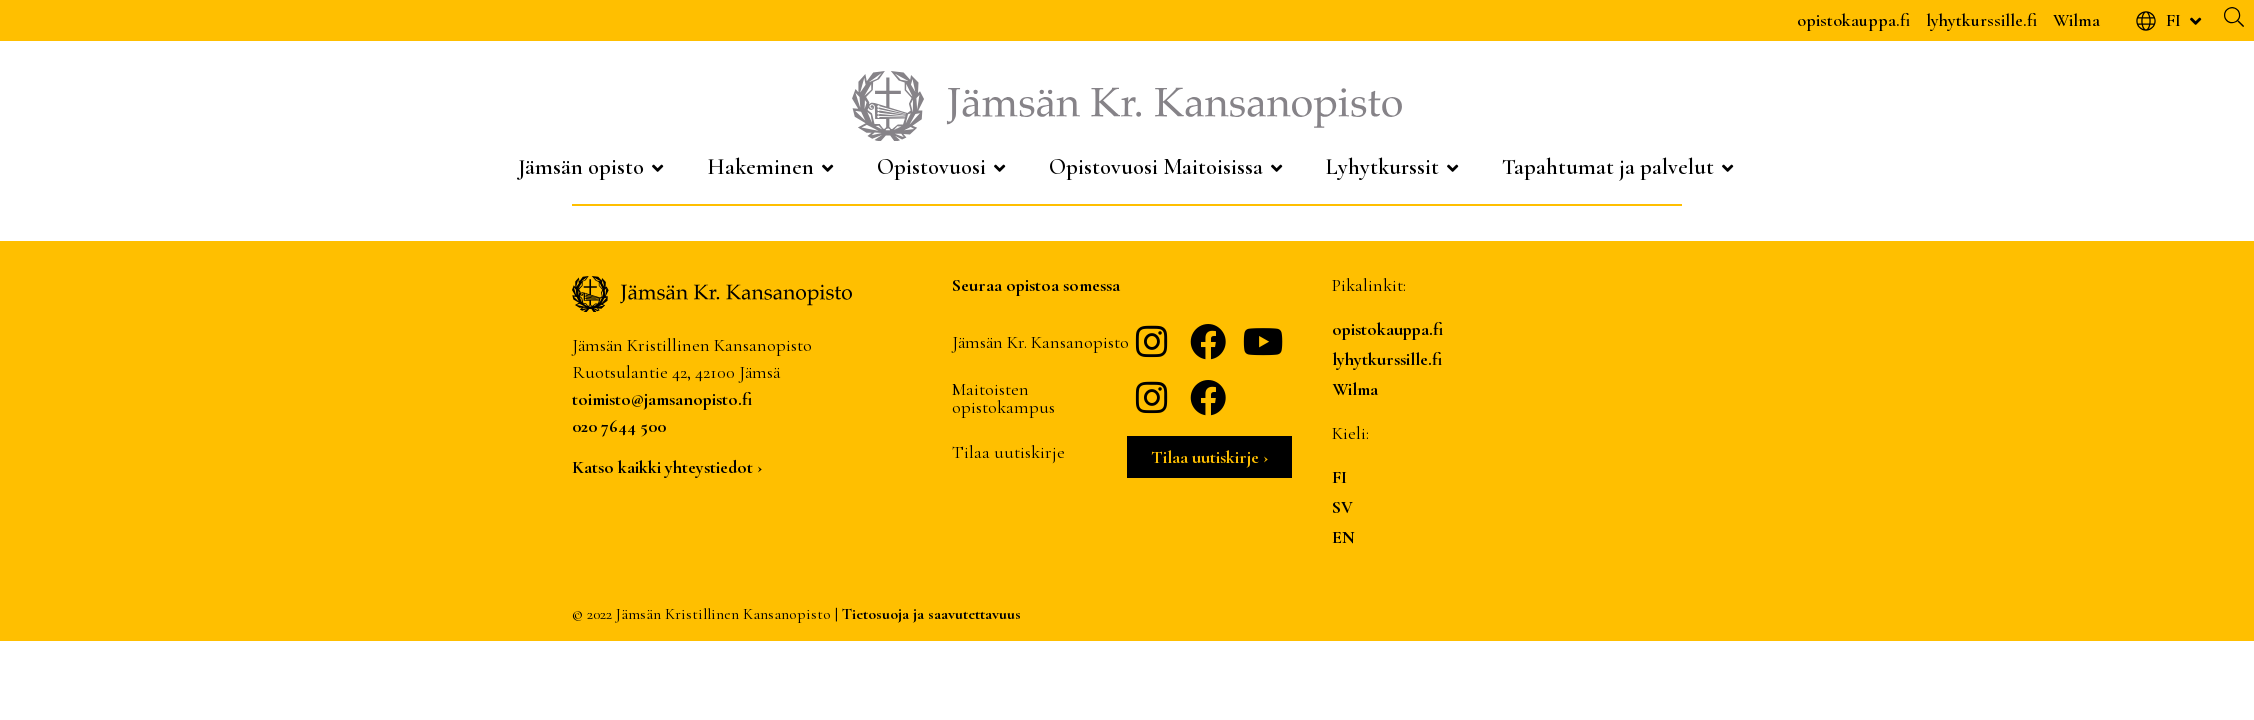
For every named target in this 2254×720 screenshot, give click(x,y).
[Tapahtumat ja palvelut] (1619, 167)
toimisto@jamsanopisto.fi (662, 399)
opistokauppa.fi (1853, 20)
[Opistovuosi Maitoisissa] (1167, 167)
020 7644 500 (619, 426)
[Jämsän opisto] (592, 167)
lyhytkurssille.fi (1981, 20)
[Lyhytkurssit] (1394, 167)
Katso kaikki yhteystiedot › (667, 467)
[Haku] (2234, 17)
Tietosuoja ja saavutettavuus (931, 614)
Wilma (2076, 20)
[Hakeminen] (772, 167)
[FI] (2170, 20)
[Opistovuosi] (943, 167)
